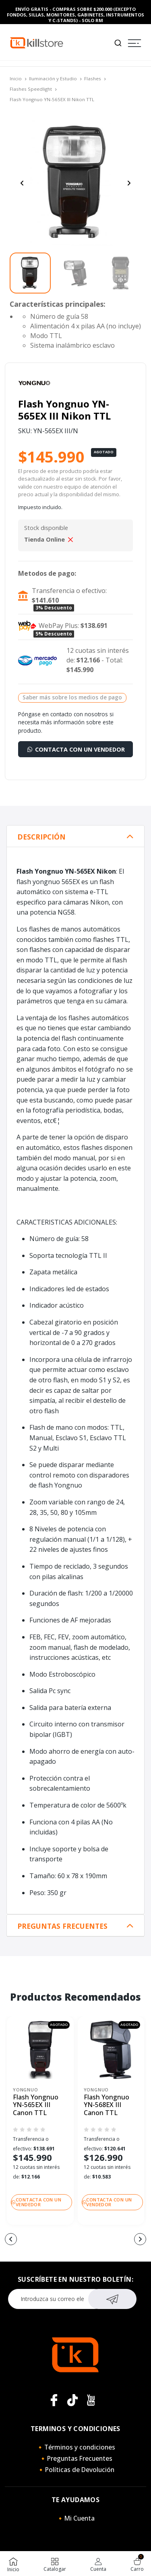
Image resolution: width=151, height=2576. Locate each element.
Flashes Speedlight (31, 89)
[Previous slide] (22, 183)
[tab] (75, 836)
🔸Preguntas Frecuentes (75, 2458)
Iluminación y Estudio (53, 78)
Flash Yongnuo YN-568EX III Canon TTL (106, 2105)
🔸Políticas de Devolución (75, 2470)
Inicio (16, 78)
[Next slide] (129, 183)
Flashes (92, 78)
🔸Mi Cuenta (75, 2518)
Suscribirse (112, 2298)
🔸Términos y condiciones (75, 2447)
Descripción (41, 837)
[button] (11, 2239)
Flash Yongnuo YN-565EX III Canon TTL (35, 2105)
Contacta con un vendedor (75, 749)
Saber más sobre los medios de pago (72, 697)
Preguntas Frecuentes (62, 1926)
